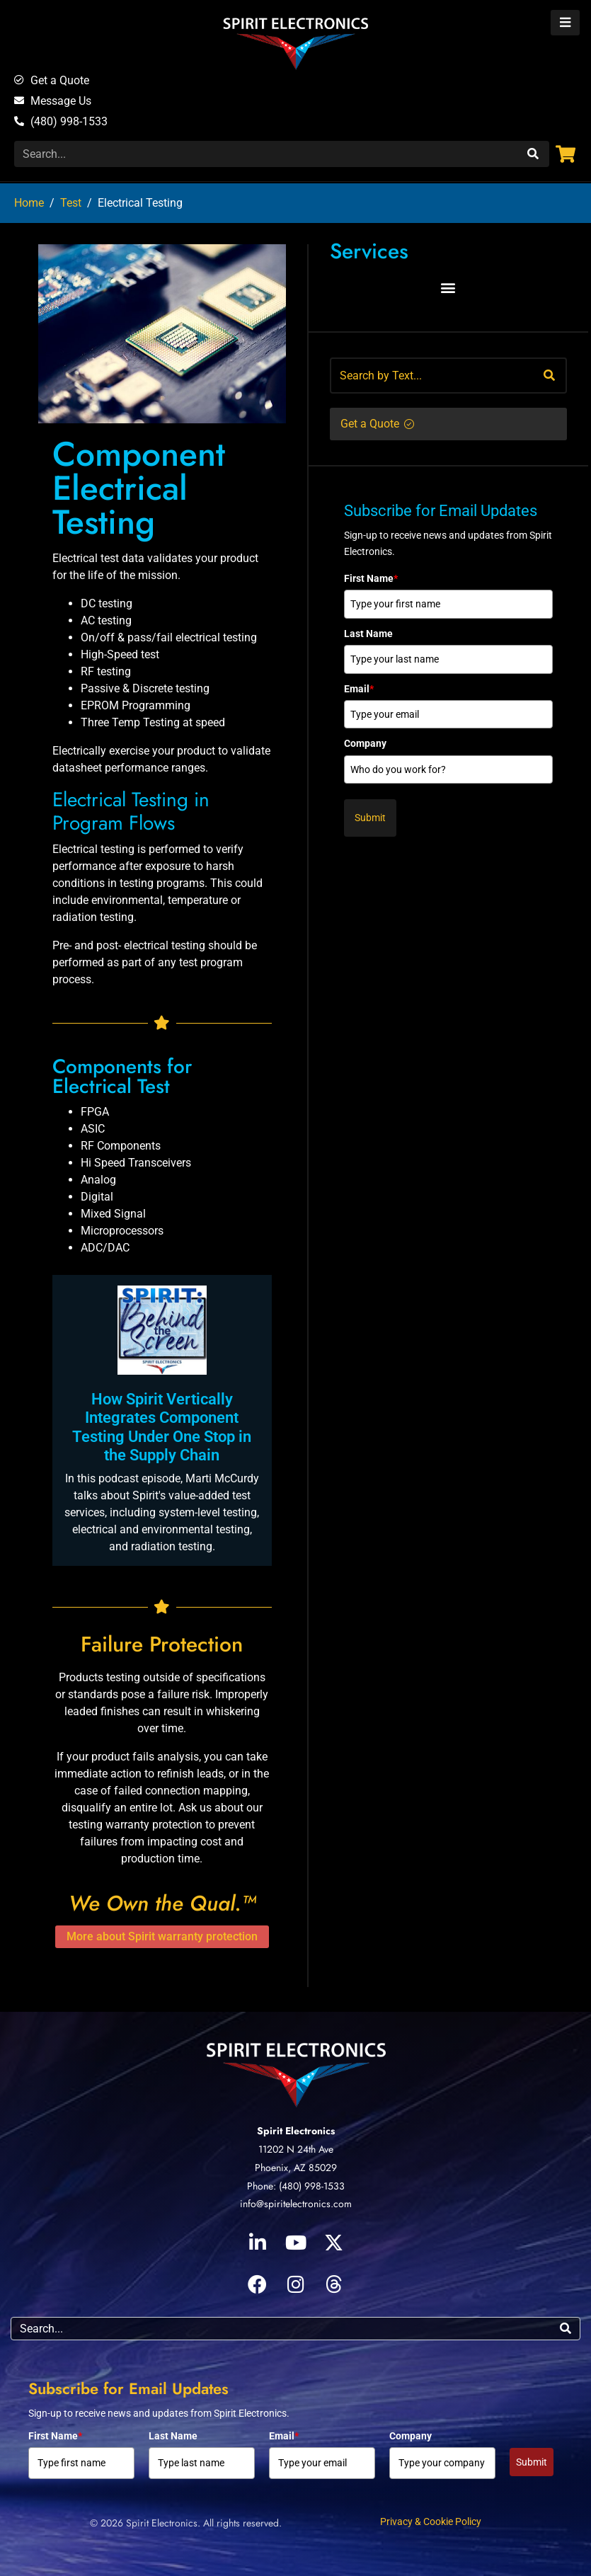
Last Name (368, 633)
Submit (370, 817)
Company (365, 743)
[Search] (531, 154)
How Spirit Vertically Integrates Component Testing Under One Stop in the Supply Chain (161, 1427)
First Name (371, 578)
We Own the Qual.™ (162, 1903)
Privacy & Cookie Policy (430, 2521)
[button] (448, 287)
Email (359, 688)
